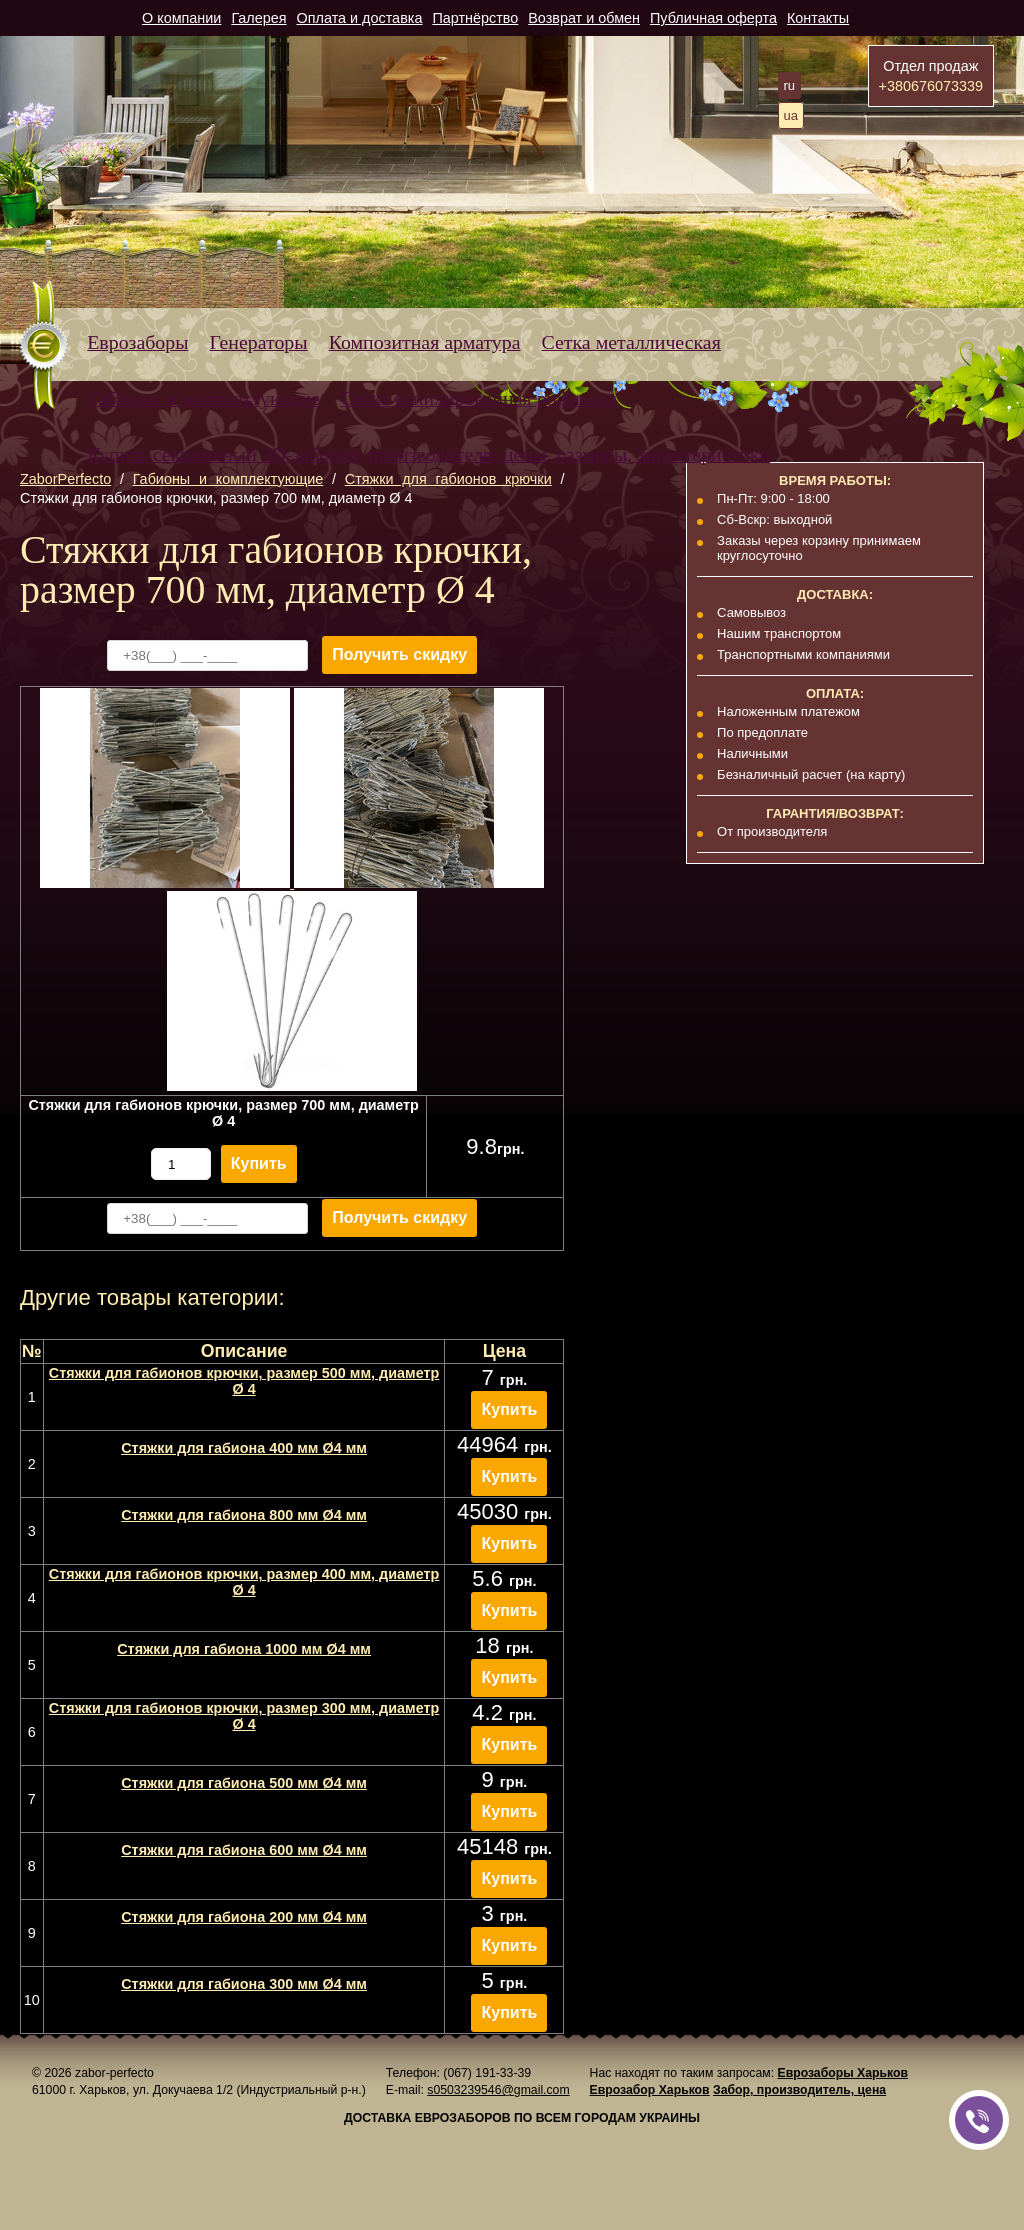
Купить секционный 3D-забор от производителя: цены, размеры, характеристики (428, 454)
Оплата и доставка (360, 18)
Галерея (258, 18)
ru (790, 85)
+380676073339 (931, 86)
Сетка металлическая (631, 342)
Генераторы (259, 342)
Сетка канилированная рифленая (479, 398)
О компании (181, 18)
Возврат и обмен (584, 18)
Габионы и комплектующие (203, 398)
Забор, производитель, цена (799, 2090)
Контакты (818, 18)
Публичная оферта (713, 18)
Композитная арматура (425, 342)
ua (791, 115)
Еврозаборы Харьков (842, 2073)
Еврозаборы (137, 342)
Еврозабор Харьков (650, 2090)
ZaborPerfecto (65, 479)
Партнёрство (475, 18)
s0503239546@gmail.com (498, 2090)
